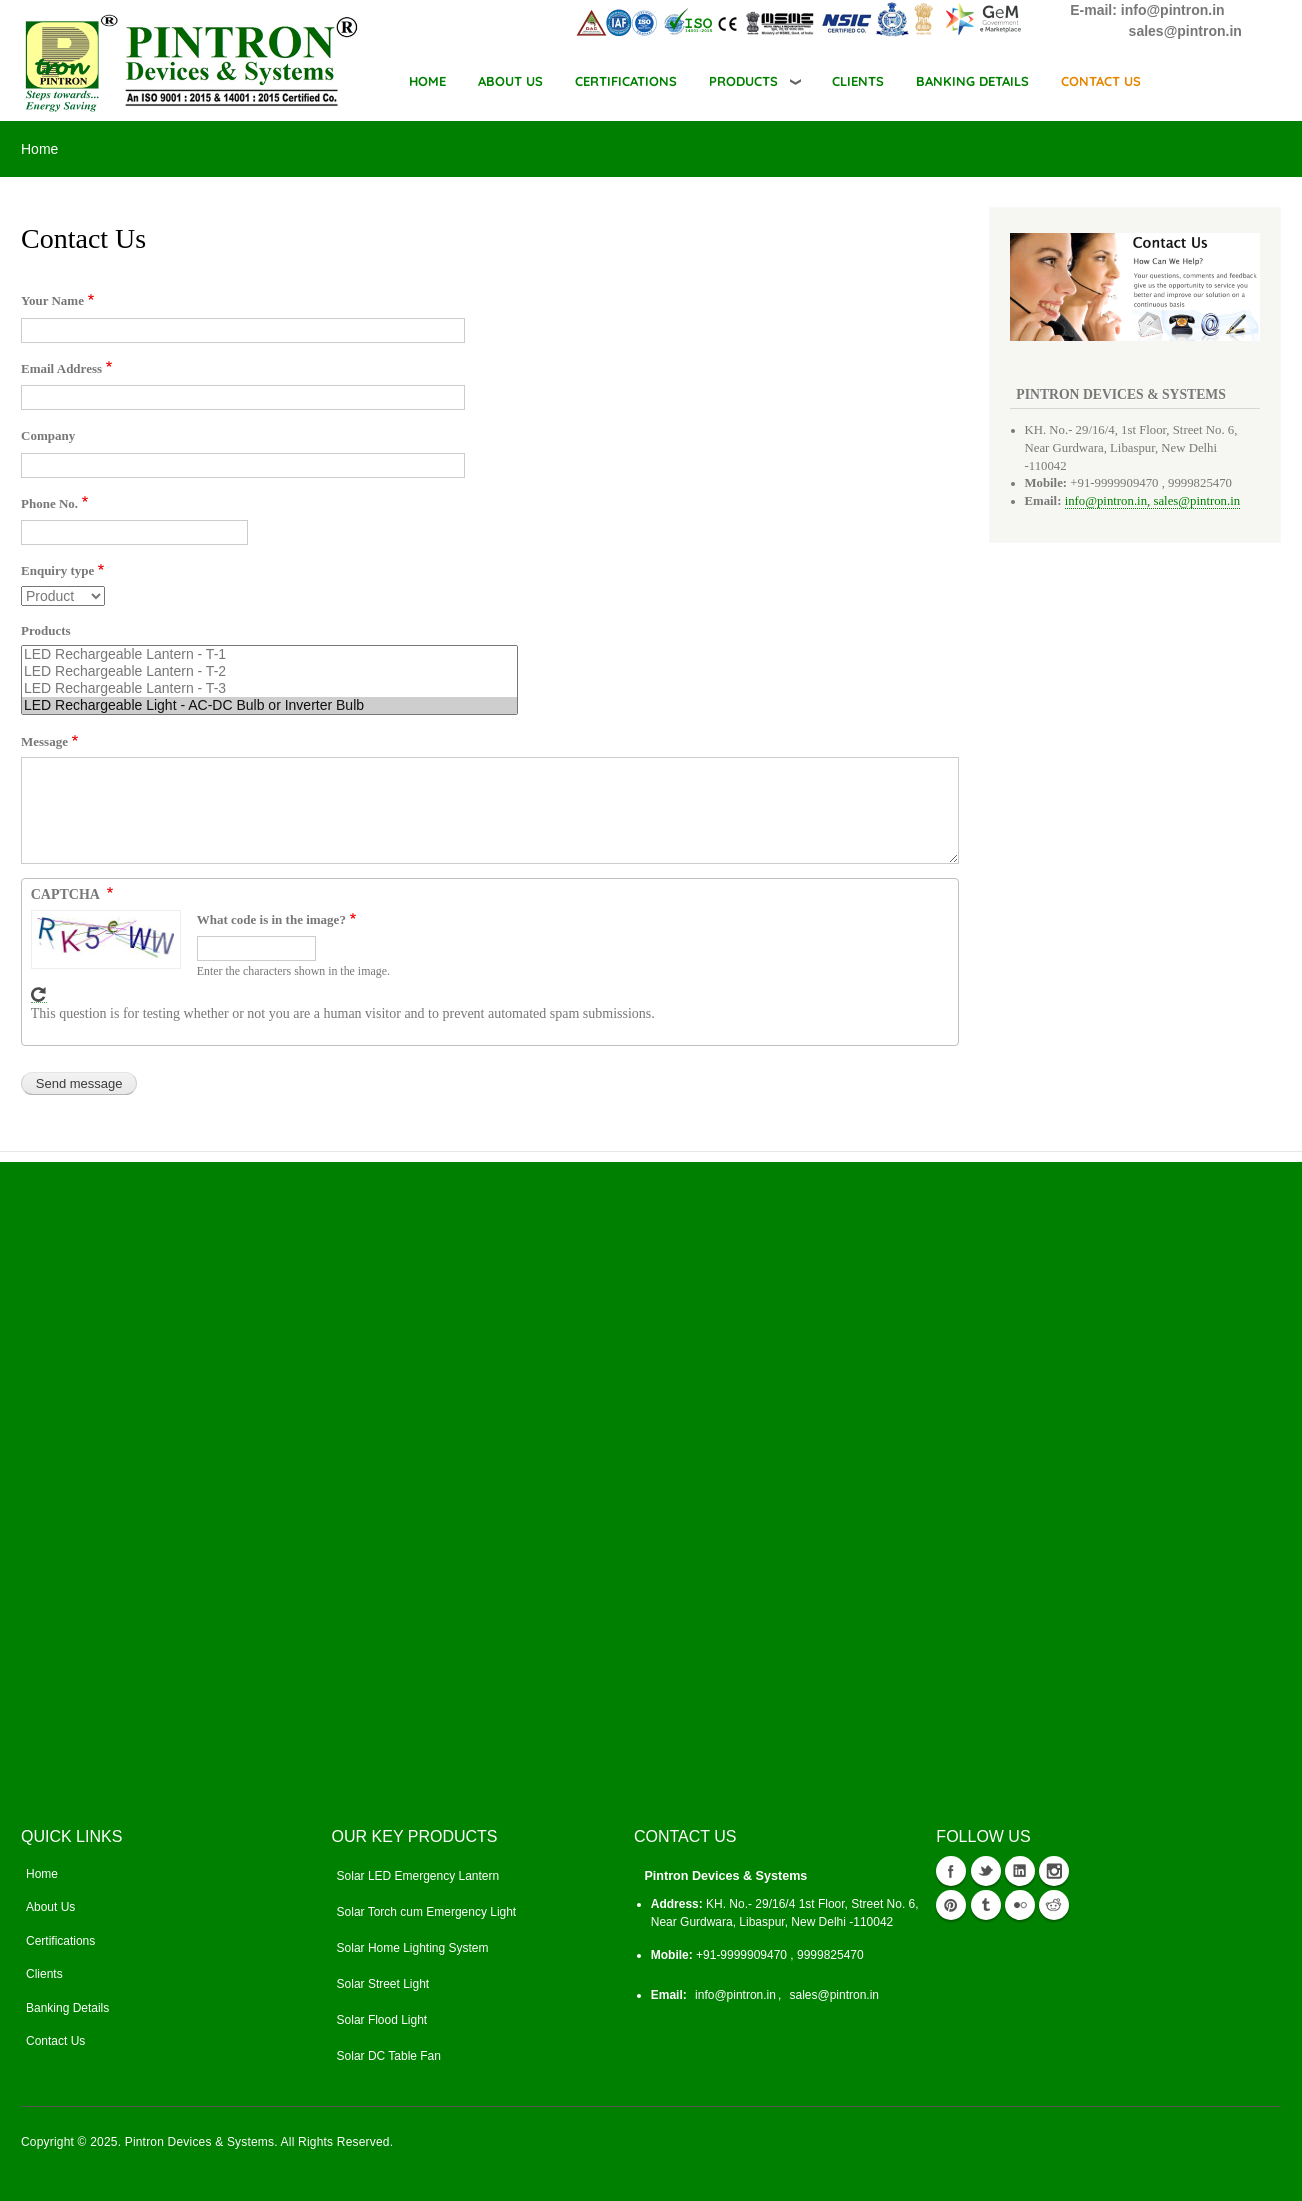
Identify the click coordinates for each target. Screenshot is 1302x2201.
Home (427, 81)
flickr (1020, 1905)
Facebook (951, 1871)
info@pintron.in (735, 1995)
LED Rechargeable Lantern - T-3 (269, 688)
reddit (1054, 1905)
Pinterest (951, 1905)
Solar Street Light (383, 1984)
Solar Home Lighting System (413, 1948)
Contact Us (55, 2041)
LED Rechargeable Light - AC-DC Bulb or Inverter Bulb (269, 705)
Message (44, 741)
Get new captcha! (39, 995)
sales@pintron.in (834, 1995)
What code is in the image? (271, 919)
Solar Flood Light (382, 2020)
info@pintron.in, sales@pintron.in (1152, 501)
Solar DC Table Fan (389, 2056)
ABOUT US (510, 81)
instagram (1054, 1871)
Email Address (61, 368)
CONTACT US (1101, 81)
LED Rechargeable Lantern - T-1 (269, 654)
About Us (50, 1907)
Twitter (986, 1871)
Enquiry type (57, 570)
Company (48, 435)
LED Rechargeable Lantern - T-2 (269, 671)
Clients (44, 1974)
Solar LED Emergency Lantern (418, 1876)
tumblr (986, 1905)
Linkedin (1020, 1871)
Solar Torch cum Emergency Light (427, 1912)
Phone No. (49, 503)
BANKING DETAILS (972, 81)
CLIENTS (858, 81)
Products (743, 81)
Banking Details (67, 2008)
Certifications (60, 1941)
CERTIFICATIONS (626, 81)
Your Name (52, 300)
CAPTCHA (67, 894)
